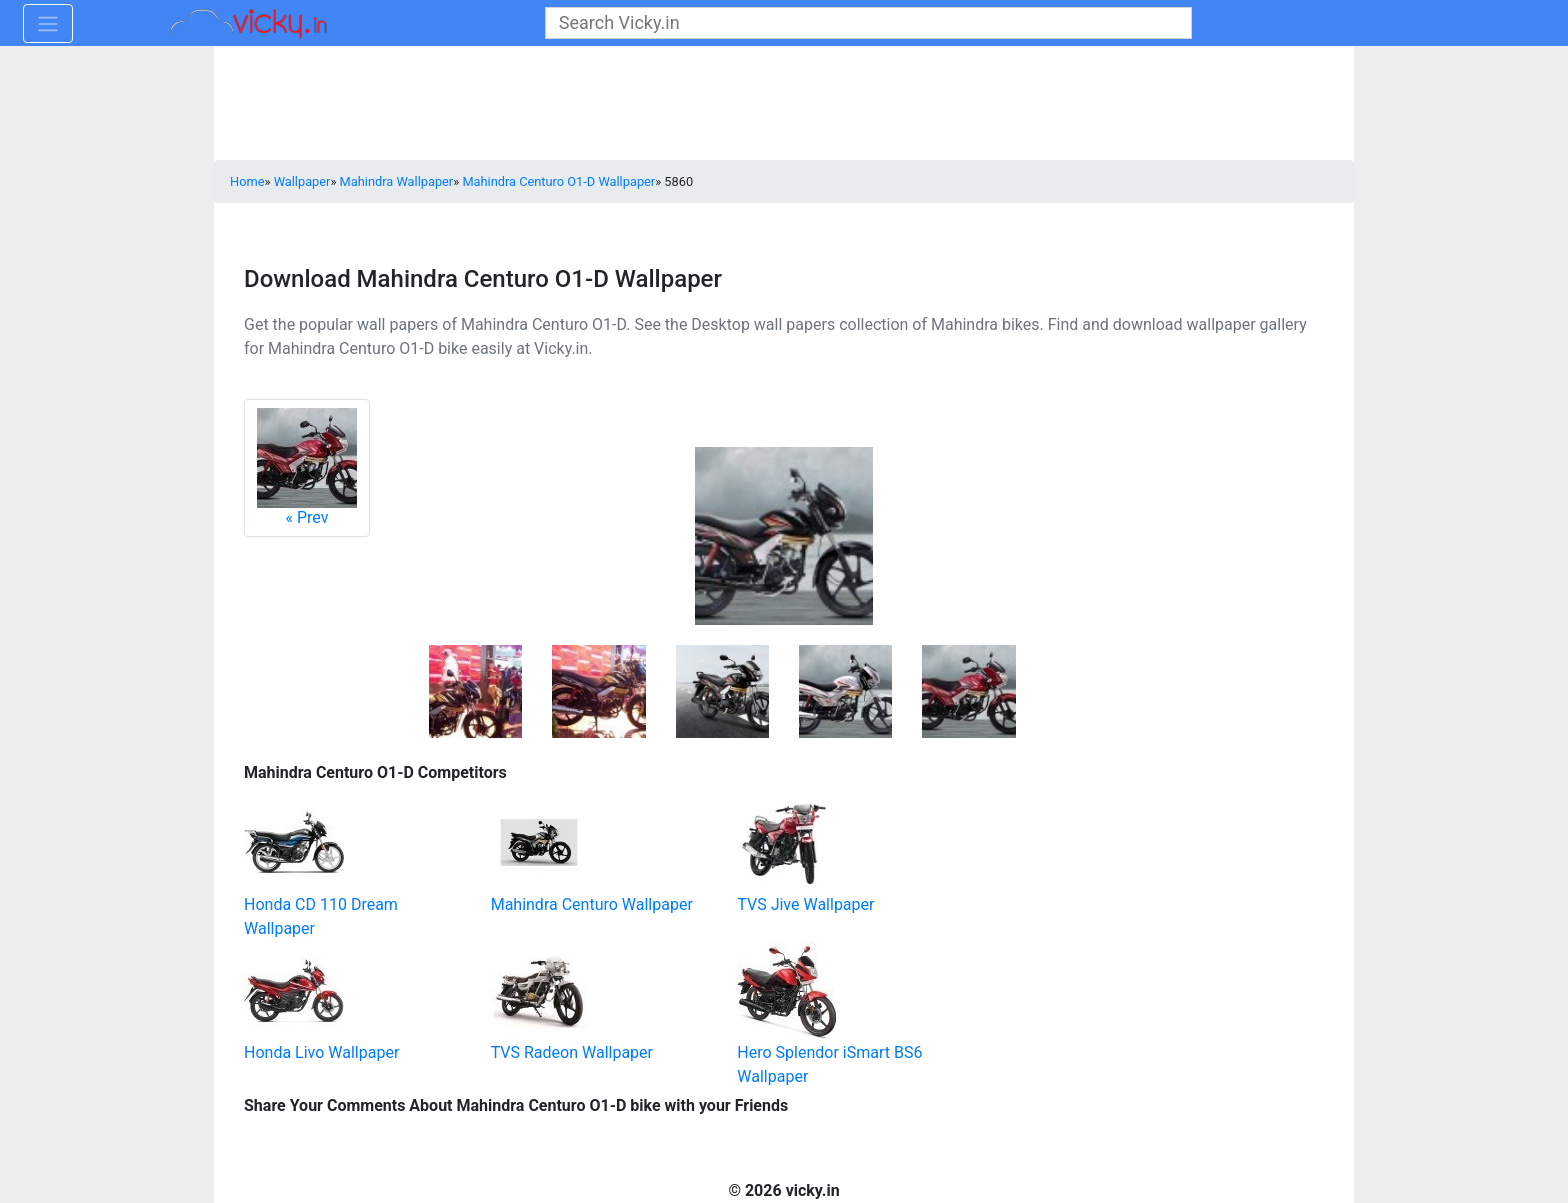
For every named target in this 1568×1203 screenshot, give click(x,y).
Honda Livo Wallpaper (321, 1052)
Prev (307, 467)
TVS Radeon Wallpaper (572, 1052)
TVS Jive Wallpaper (805, 904)
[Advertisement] (1119, 883)
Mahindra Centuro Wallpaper (592, 904)
